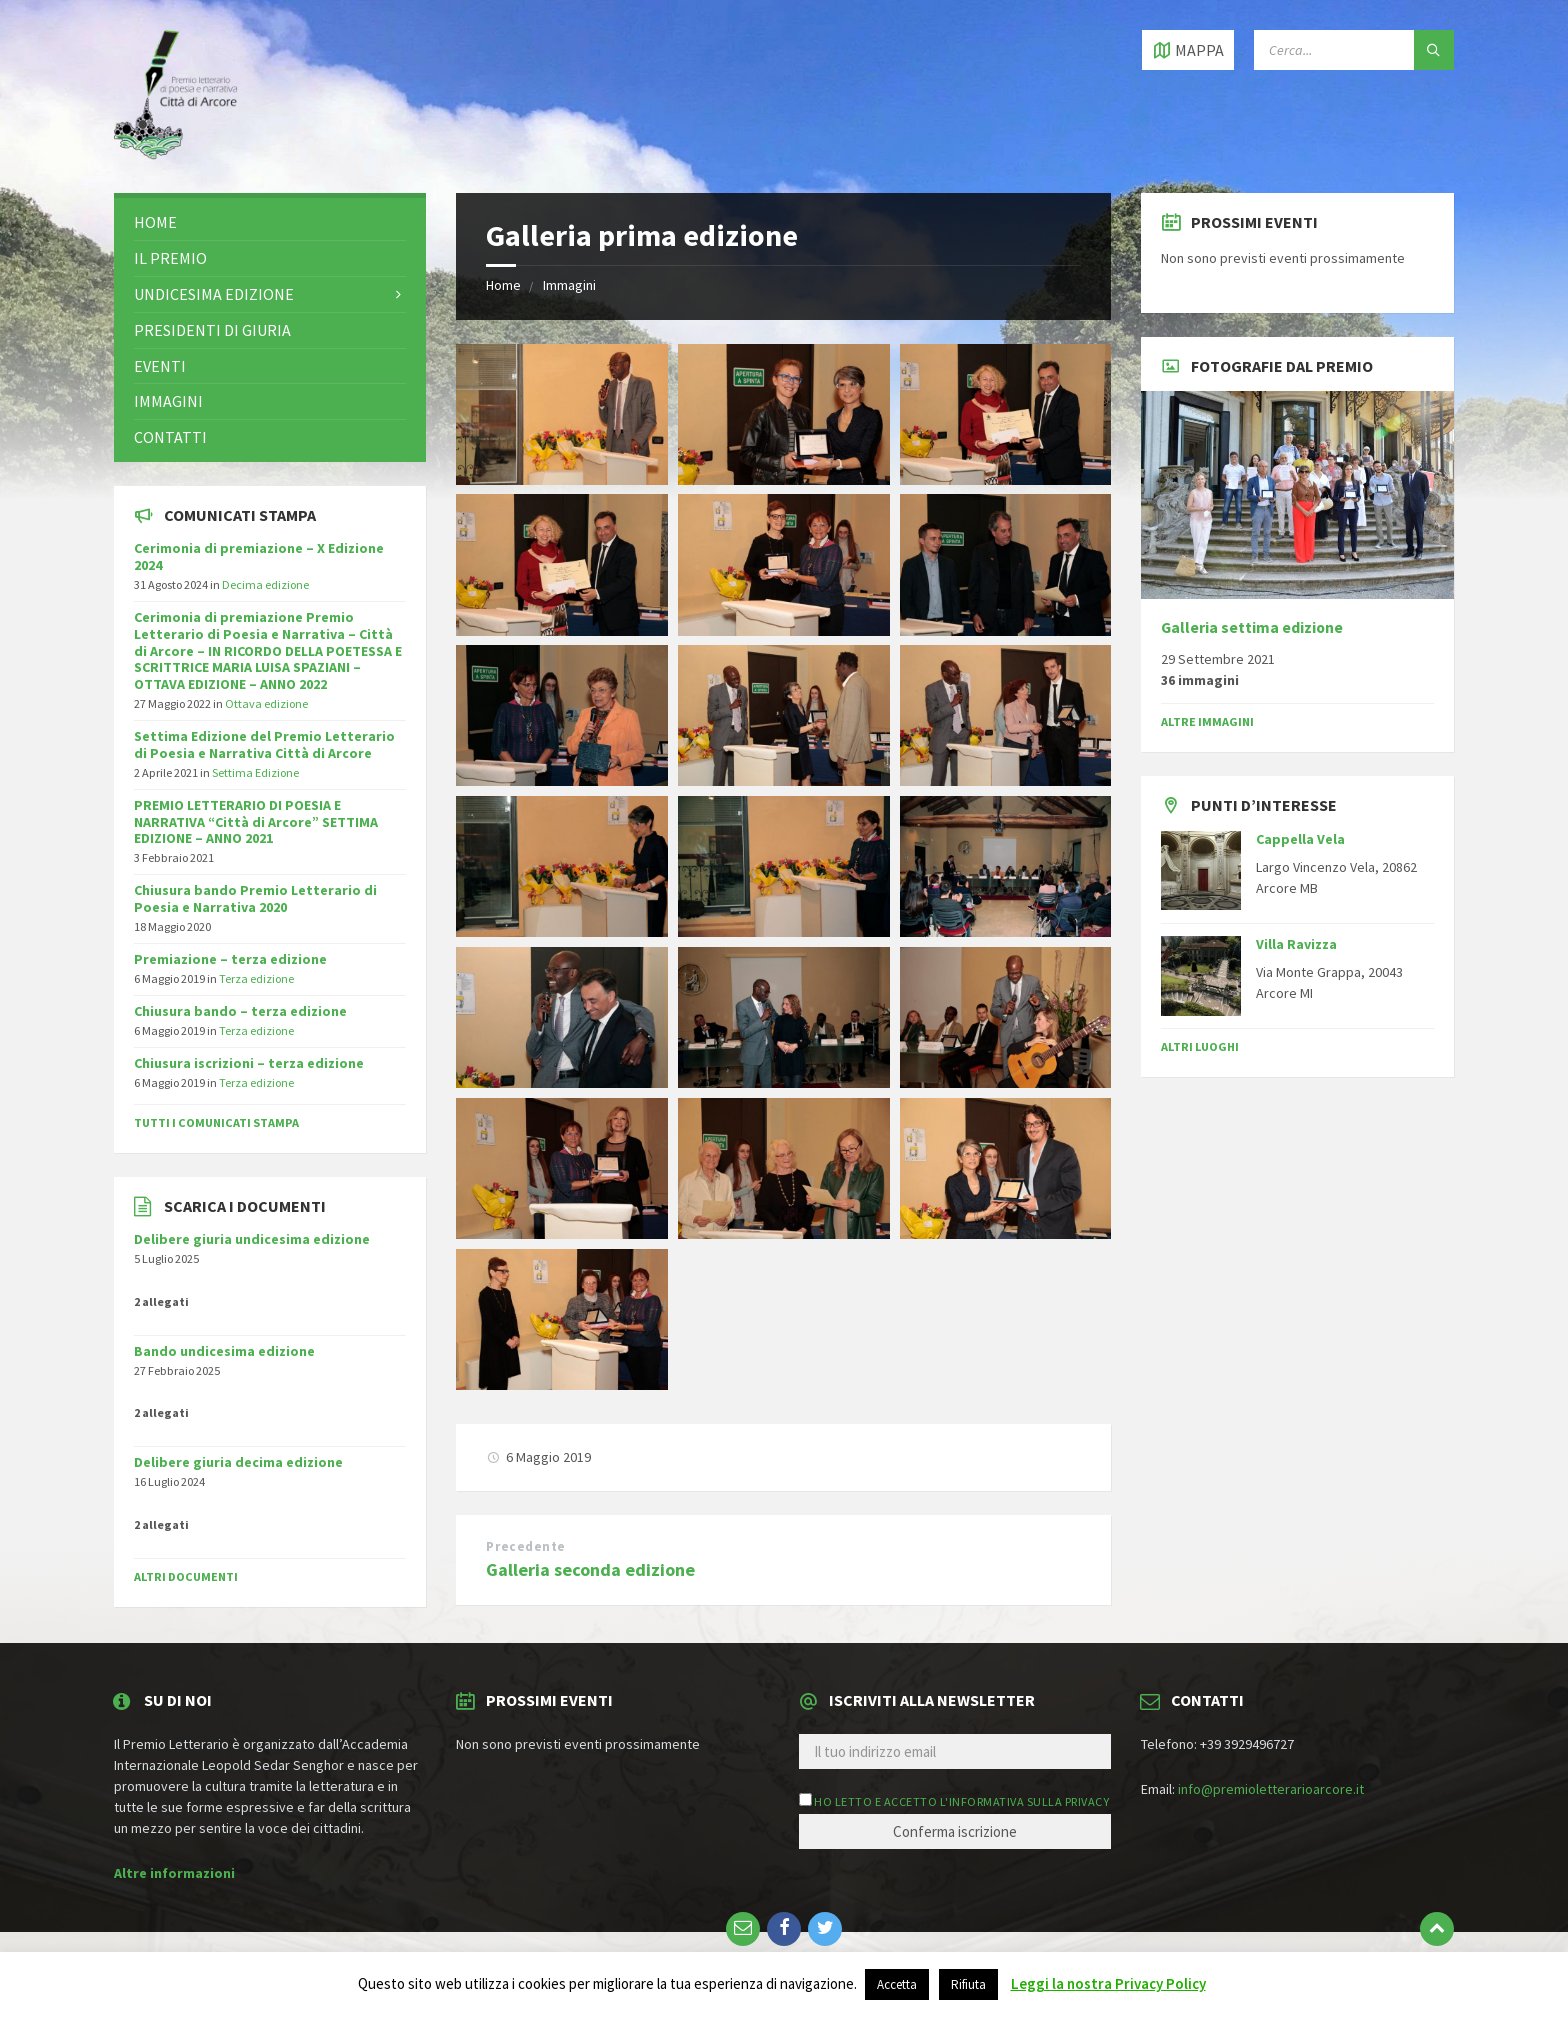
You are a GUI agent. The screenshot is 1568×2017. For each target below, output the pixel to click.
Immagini (569, 285)
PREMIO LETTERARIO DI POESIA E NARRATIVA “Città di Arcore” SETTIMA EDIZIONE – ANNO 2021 (256, 822)
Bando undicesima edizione (224, 1351)
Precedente (525, 1546)
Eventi (160, 366)
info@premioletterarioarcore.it (1271, 1789)
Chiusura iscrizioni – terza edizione (249, 1063)
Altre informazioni (174, 1873)
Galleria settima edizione (1252, 627)
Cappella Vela (1300, 839)
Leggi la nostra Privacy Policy (1108, 1983)
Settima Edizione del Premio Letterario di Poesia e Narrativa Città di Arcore (264, 744)
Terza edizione (256, 978)
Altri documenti (186, 1576)
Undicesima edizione (214, 294)
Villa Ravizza (1296, 944)
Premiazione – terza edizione (230, 959)
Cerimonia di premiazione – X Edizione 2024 (259, 556)
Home (503, 285)
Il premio (170, 258)
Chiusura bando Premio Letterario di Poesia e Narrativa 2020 (255, 898)
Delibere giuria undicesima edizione (252, 1239)
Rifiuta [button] (968, 1984)
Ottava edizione (266, 703)
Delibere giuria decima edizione (238, 1462)
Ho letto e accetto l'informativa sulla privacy (961, 1801)
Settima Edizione (255, 772)
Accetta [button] (897, 1984)
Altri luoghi (1200, 1046)
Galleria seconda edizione (590, 1569)
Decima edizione (265, 584)
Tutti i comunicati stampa (216, 1122)
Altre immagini (1207, 721)
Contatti (170, 437)
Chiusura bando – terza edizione (240, 1011)
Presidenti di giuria (212, 330)
